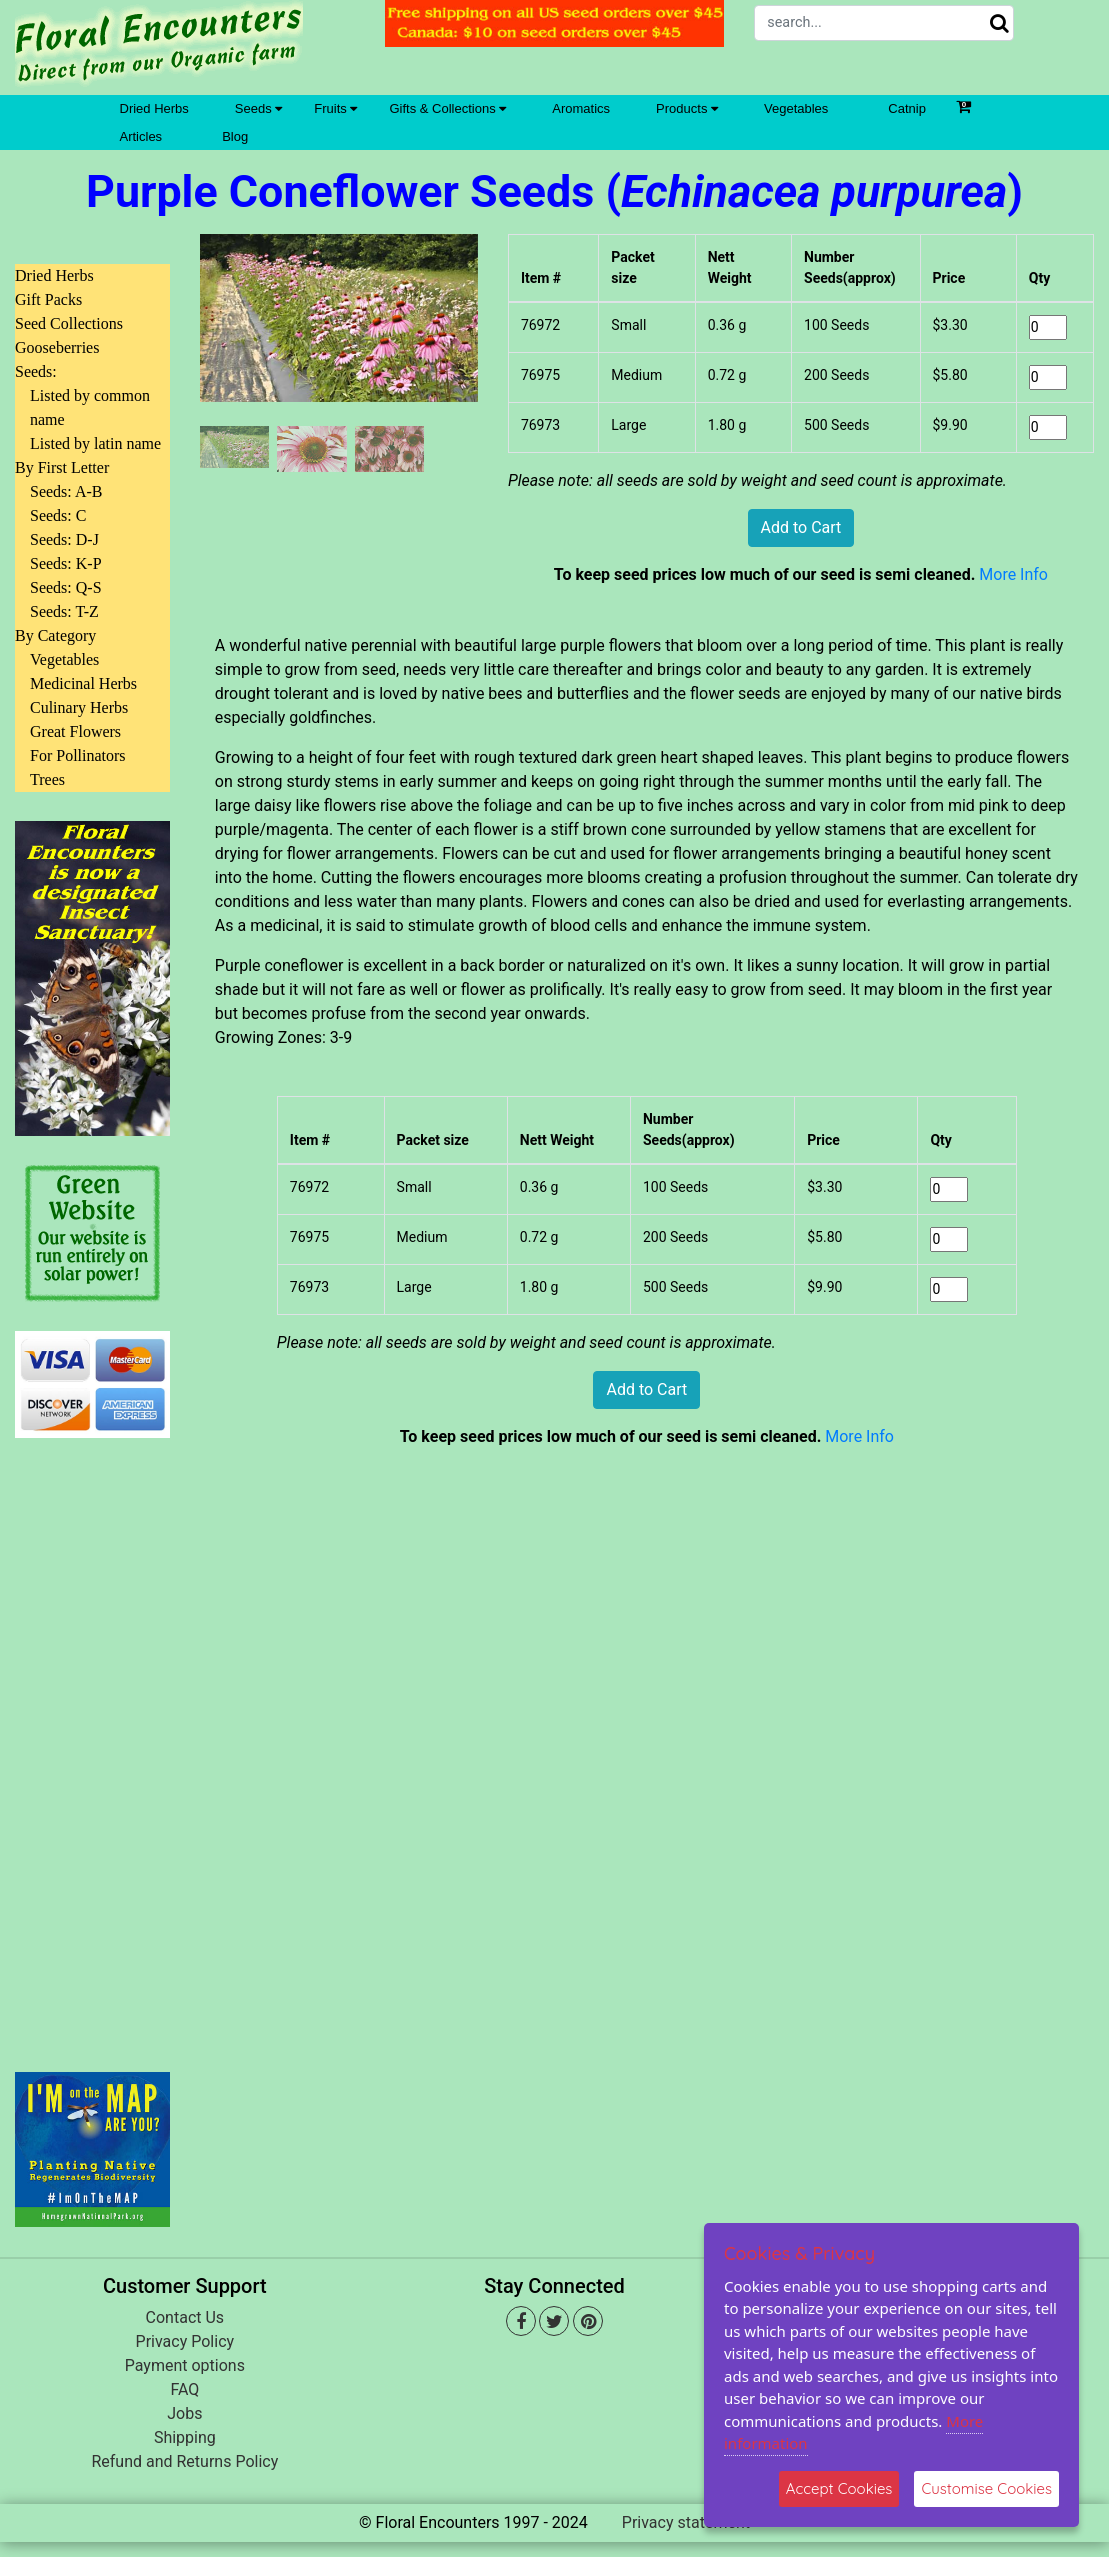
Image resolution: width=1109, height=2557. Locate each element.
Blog (235, 136)
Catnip (907, 108)
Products (687, 108)
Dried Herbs (154, 108)
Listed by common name (90, 407)
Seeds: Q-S (66, 587)
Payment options (185, 2365)
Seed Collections (69, 323)
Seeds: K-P (66, 563)
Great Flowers (75, 731)
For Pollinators (78, 755)
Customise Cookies (986, 2488)
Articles (141, 136)
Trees (47, 779)
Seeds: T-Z (64, 611)
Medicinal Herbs (83, 683)
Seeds (258, 108)
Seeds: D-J (64, 539)
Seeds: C (58, 515)
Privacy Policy (185, 2341)
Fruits (335, 108)
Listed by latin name (95, 443)
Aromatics (581, 108)
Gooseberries (57, 347)
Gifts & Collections (447, 108)
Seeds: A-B (66, 491)
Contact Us (185, 2317)
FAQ (184, 2389)
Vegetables (796, 108)
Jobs (184, 2413)
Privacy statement (686, 2522)
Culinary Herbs (79, 707)
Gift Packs (48, 299)
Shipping (185, 2437)
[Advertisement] (92, 1743)
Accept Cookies (839, 2488)
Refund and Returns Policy (184, 2461)
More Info (1013, 574)
